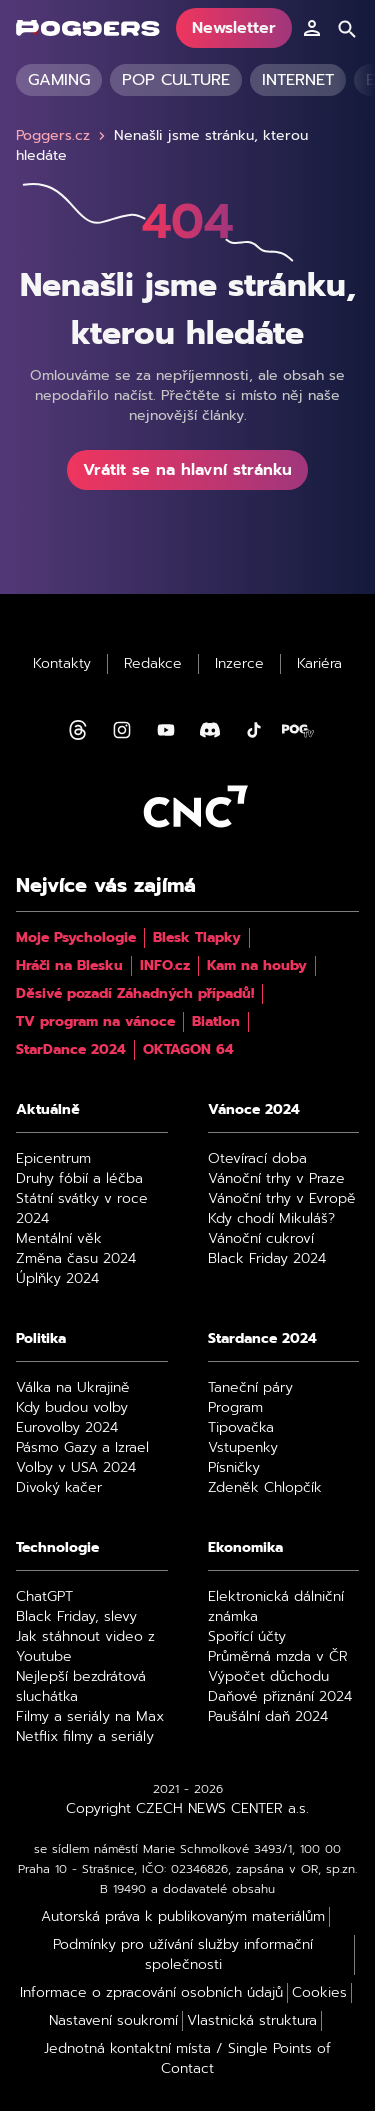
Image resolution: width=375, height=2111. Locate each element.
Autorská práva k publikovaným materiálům (183, 1917)
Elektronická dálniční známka (276, 1607)
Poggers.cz (63, 136)
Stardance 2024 (262, 1339)
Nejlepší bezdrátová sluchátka (81, 1687)
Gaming (59, 80)
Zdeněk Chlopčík (265, 1488)
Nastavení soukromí (113, 2021)
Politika (41, 1339)
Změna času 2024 (76, 1259)
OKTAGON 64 (188, 1050)
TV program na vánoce (95, 1022)
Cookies (319, 1993)
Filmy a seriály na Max (90, 1717)
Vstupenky (243, 1448)
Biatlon (216, 1022)
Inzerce (239, 664)
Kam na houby (257, 966)
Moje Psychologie (76, 938)
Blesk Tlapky (197, 938)
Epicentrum (53, 1159)
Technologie (57, 1548)
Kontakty (62, 664)
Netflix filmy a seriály (85, 1737)
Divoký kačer (59, 1488)
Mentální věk (59, 1239)
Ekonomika (245, 1548)
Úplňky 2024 (57, 1279)
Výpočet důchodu (268, 1677)
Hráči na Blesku (69, 966)
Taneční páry (250, 1388)
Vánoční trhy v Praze (276, 1179)
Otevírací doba (257, 1159)
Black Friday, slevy (76, 1617)
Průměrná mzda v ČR (278, 1657)
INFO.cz (165, 966)
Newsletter (234, 28)
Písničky (234, 1468)
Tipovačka (241, 1428)
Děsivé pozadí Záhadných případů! (135, 994)
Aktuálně (48, 1110)
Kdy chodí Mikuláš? (271, 1219)
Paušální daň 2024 (268, 1717)
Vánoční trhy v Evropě (282, 1199)
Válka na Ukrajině (73, 1388)
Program (235, 1408)
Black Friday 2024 (267, 1259)
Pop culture (176, 80)
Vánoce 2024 (254, 1110)
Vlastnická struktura (252, 2021)
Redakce (153, 664)
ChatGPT (44, 1597)
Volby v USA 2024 (76, 1468)
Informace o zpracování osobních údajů (151, 1993)
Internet (298, 80)
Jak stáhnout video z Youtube (85, 1647)
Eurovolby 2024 (67, 1428)
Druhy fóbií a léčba (79, 1179)
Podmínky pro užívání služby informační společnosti (183, 1955)
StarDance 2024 (71, 1050)
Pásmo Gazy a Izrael (82, 1448)
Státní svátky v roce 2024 (82, 1209)
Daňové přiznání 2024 (280, 1697)
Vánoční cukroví (261, 1239)
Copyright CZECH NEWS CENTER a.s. (187, 1809)
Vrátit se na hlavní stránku (187, 470)
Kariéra (319, 664)
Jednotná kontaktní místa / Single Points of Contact (187, 2059)
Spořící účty (247, 1637)
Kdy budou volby (72, 1408)
